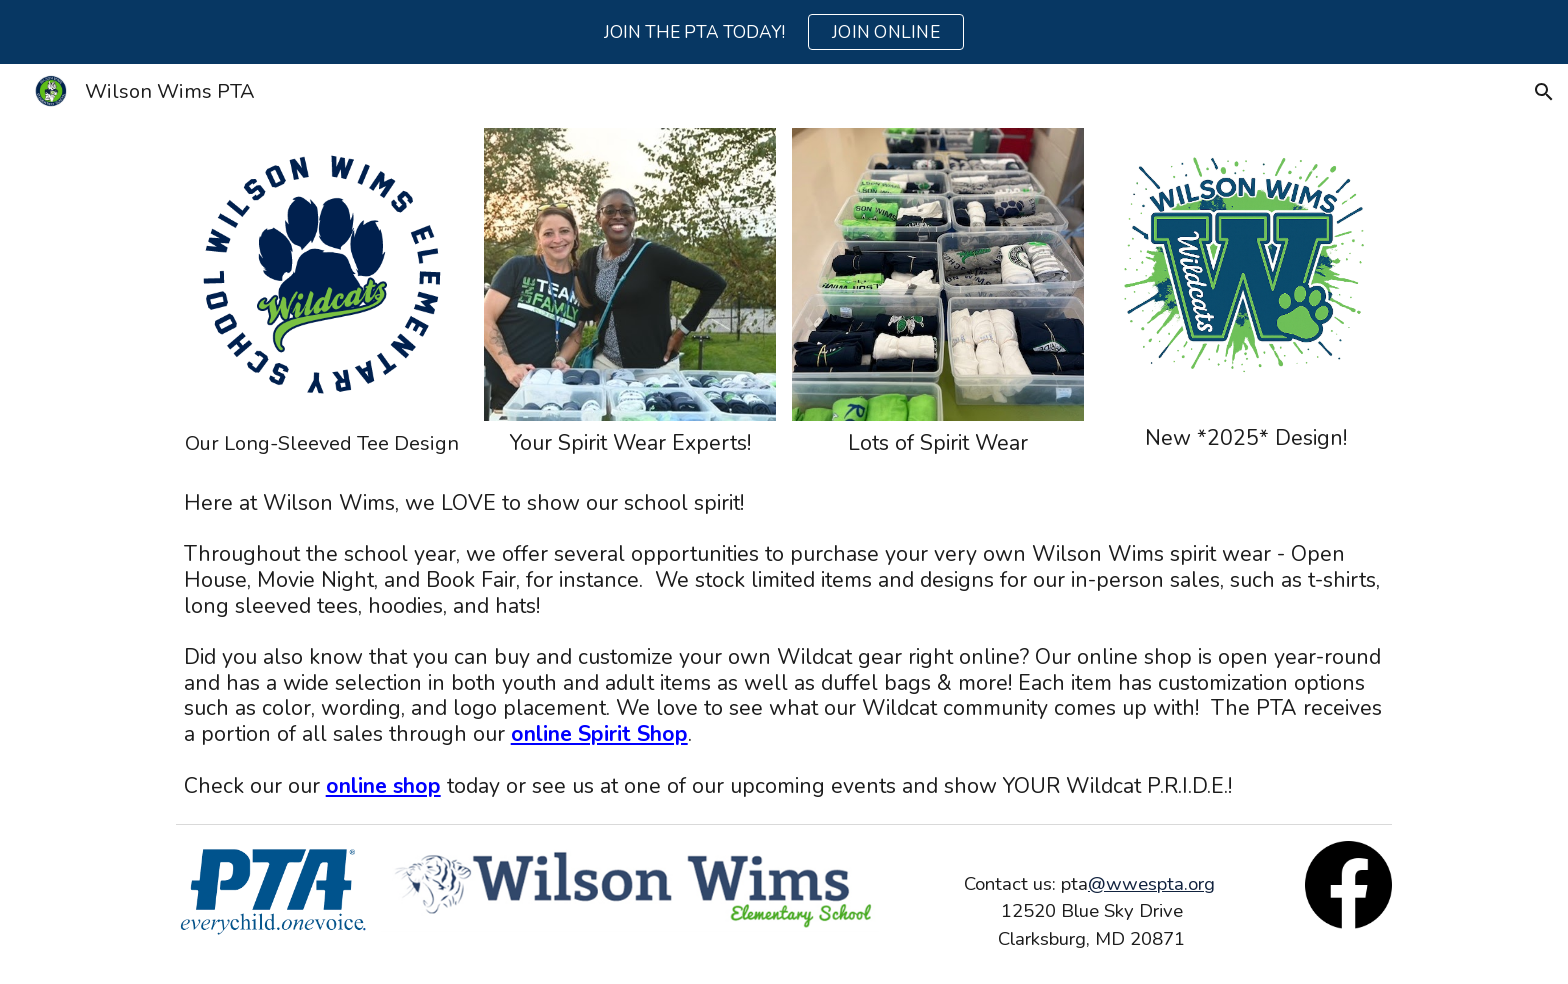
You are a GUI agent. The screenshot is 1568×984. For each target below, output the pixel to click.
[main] (322, 444)
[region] (784, 32)
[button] (1544, 92)
